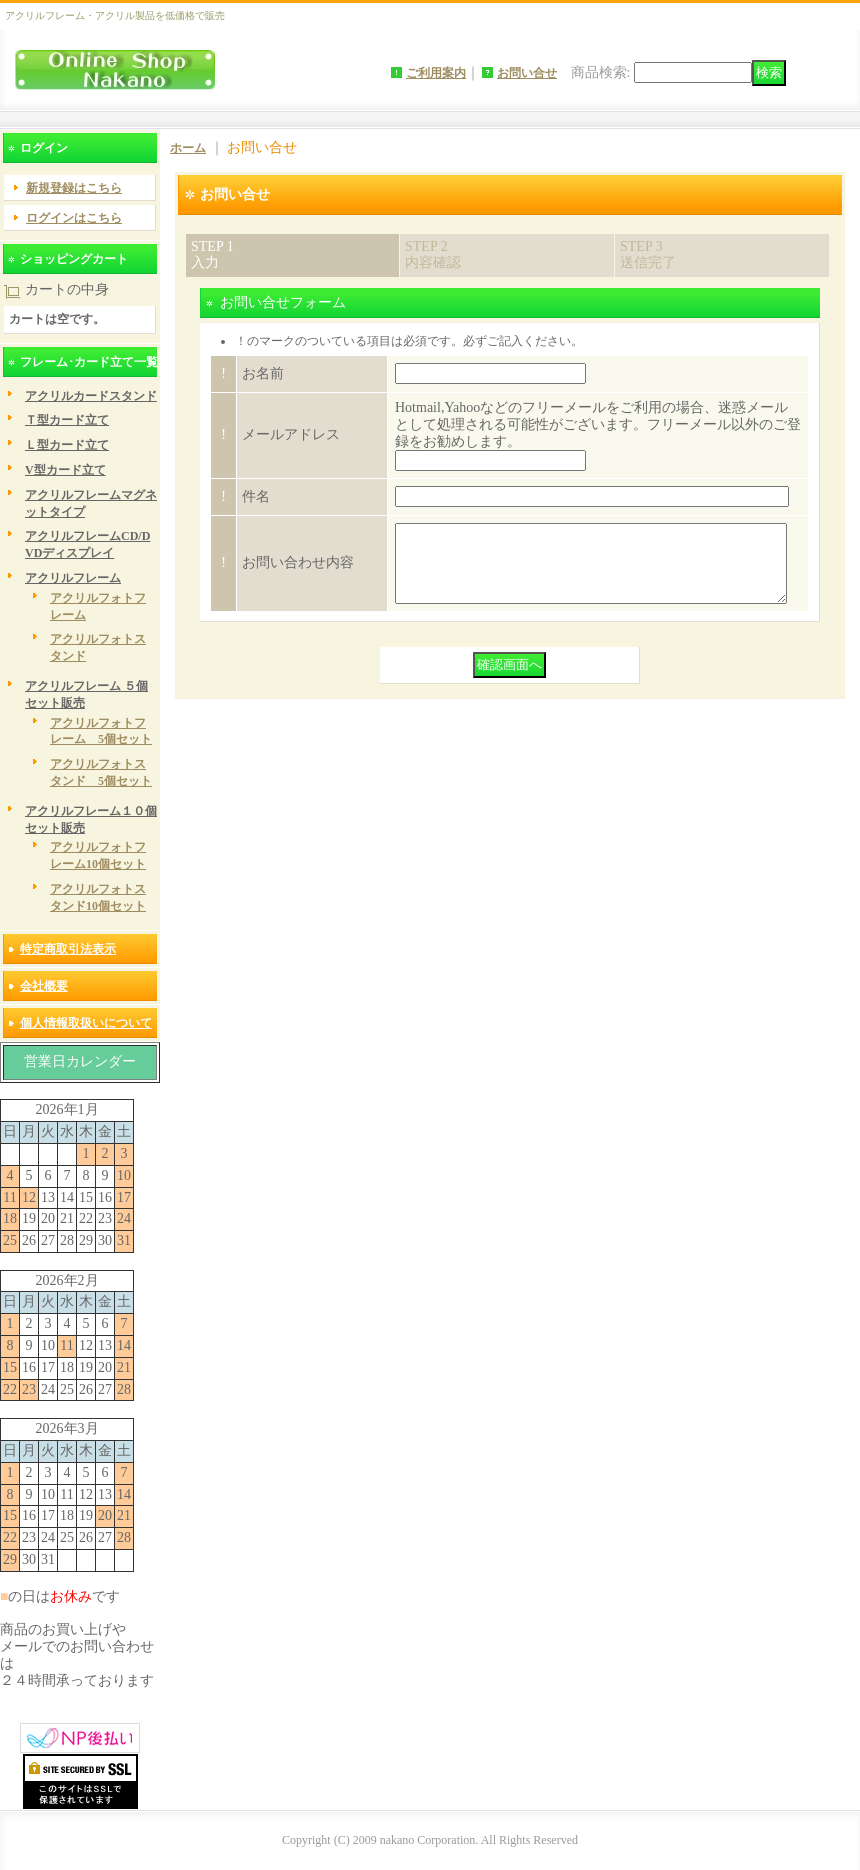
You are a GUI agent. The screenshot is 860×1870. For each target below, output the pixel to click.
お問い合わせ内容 (298, 570)
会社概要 (44, 986)
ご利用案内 (436, 73)
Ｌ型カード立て (67, 445)
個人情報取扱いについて (86, 1023)
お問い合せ (527, 73)
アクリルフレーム (73, 578)
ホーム (188, 148)
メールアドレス (291, 434)
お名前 (263, 373)
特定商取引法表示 (68, 949)
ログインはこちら (74, 218)
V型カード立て (65, 470)
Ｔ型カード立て (67, 420)
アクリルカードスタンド (91, 396)
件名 (256, 496)
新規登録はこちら (74, 188)
